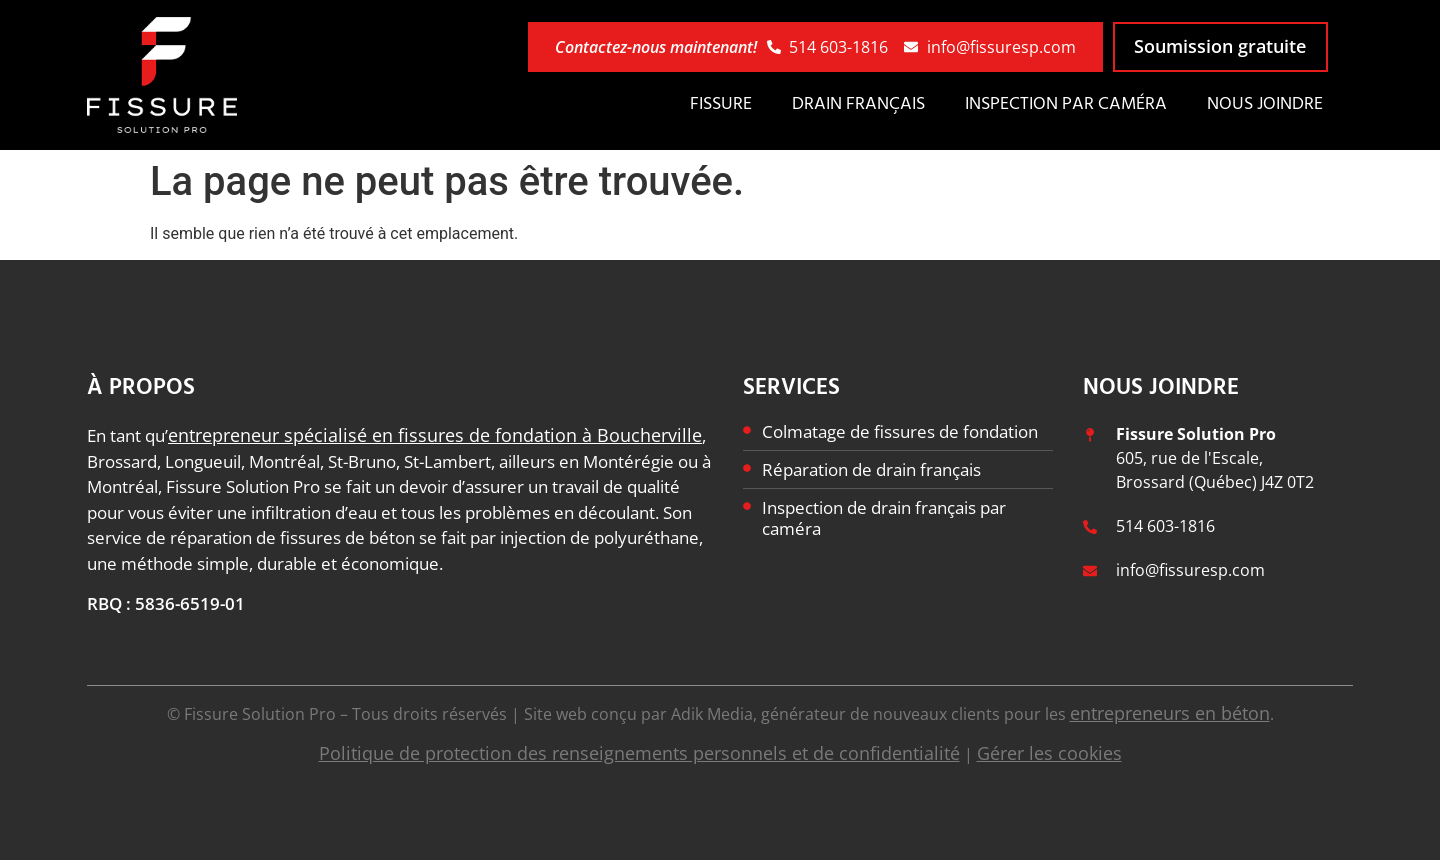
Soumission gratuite (1220, 46)
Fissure (721, 104)
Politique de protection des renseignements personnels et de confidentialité (639, 753)
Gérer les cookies (1049, 753)
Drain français (858, 104)
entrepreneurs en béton (1170, 713)
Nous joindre (1265, 104)
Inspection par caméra (1066, 104)
